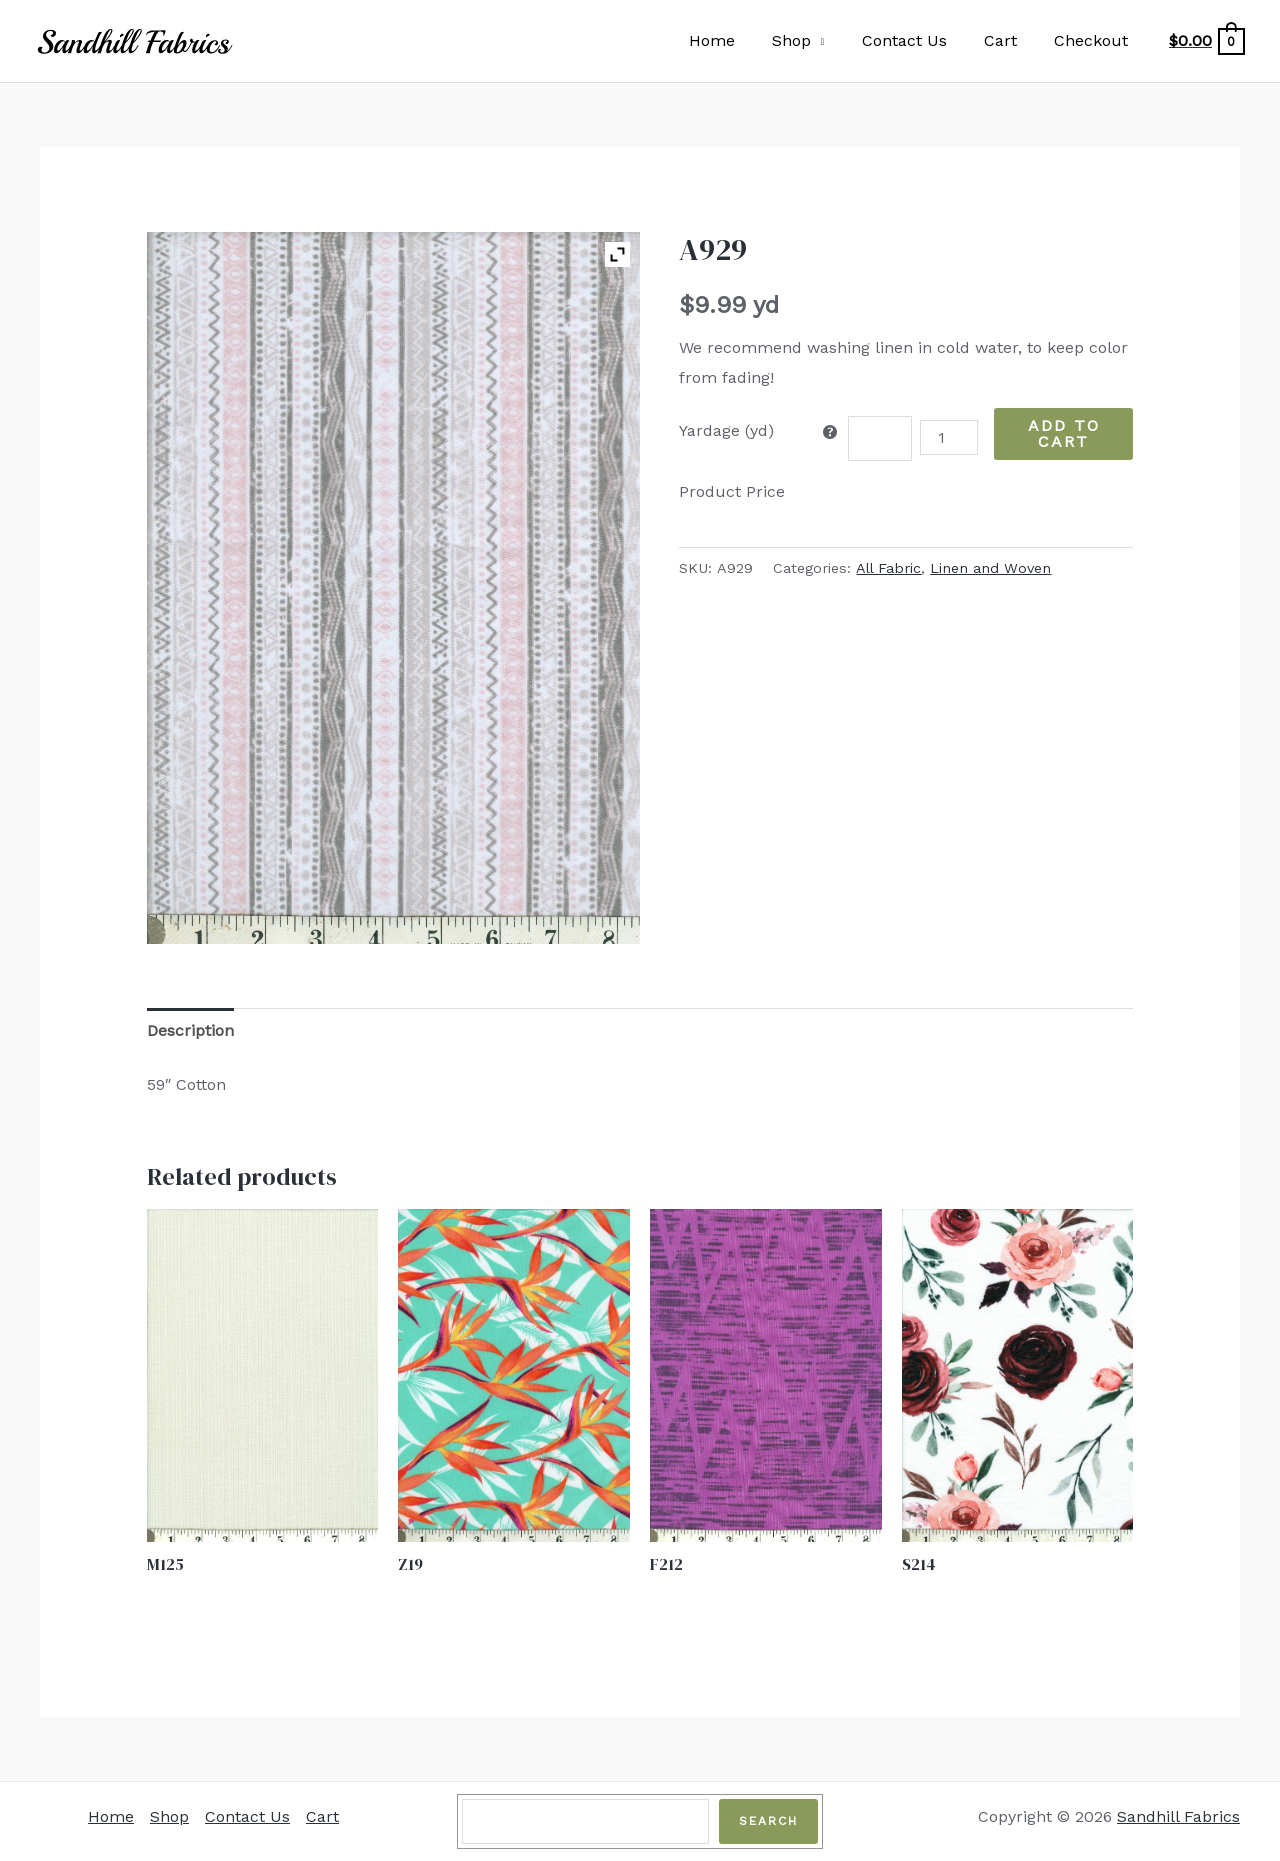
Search (768, 1821)
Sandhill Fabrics (1178, 1816)
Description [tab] (190, 1030)
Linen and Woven (990, 568)
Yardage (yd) (726, 430)
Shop (809, 40)
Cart (1008, 40)
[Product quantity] (949, 437)
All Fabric (888, 568)
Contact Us (917, 40)
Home (735, 40)
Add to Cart (1064, 433)
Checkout (1094, 40)
